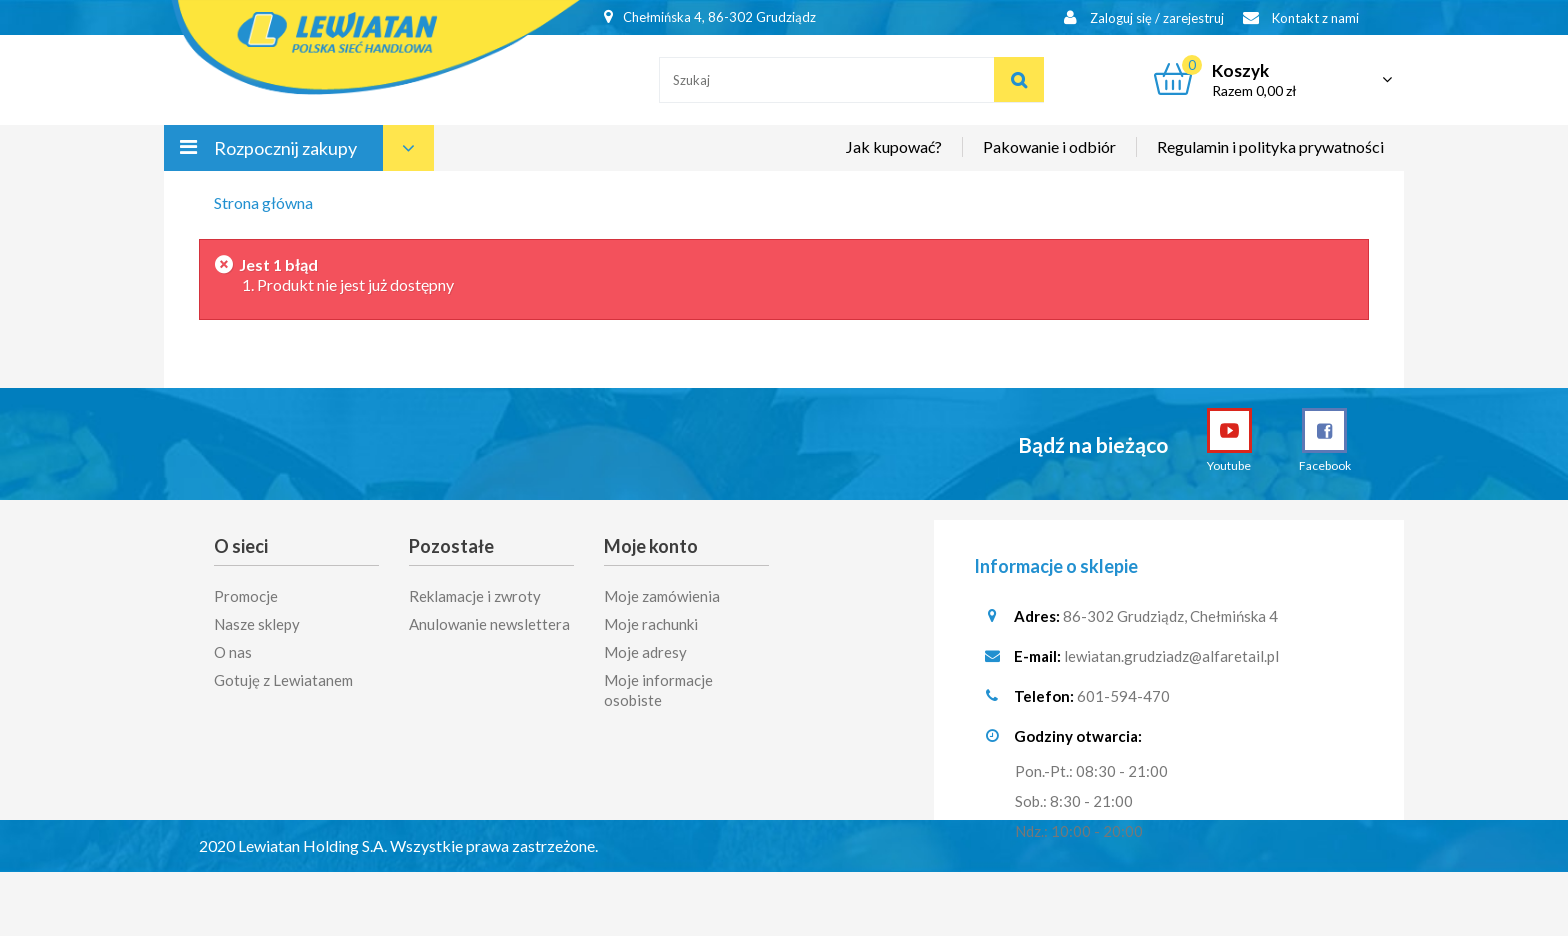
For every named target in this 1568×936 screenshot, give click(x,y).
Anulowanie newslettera (489, 617)
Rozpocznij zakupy (285, 148)
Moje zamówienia (662, 589)
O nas (233, 645)
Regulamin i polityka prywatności (1270, 146)
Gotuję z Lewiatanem (283, 673)
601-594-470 (1123, 696)
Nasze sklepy (257, 617)
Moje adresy (645, 645)
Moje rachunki (651, 617)
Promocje (246, 589)
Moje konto (651, 546)
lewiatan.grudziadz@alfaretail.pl (1171, 656)
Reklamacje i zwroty (475, 589)
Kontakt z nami (1301, 17)
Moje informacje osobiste (658, 683)
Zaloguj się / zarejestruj (1144, 17)
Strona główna (263, 202)
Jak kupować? (894, 146)
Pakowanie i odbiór (1049, 146)
